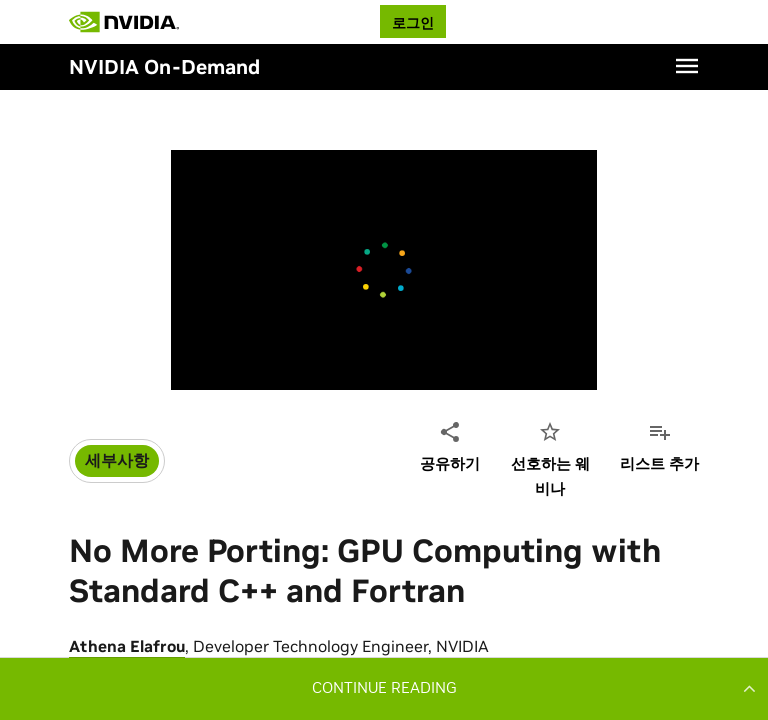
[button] (384, 688)
